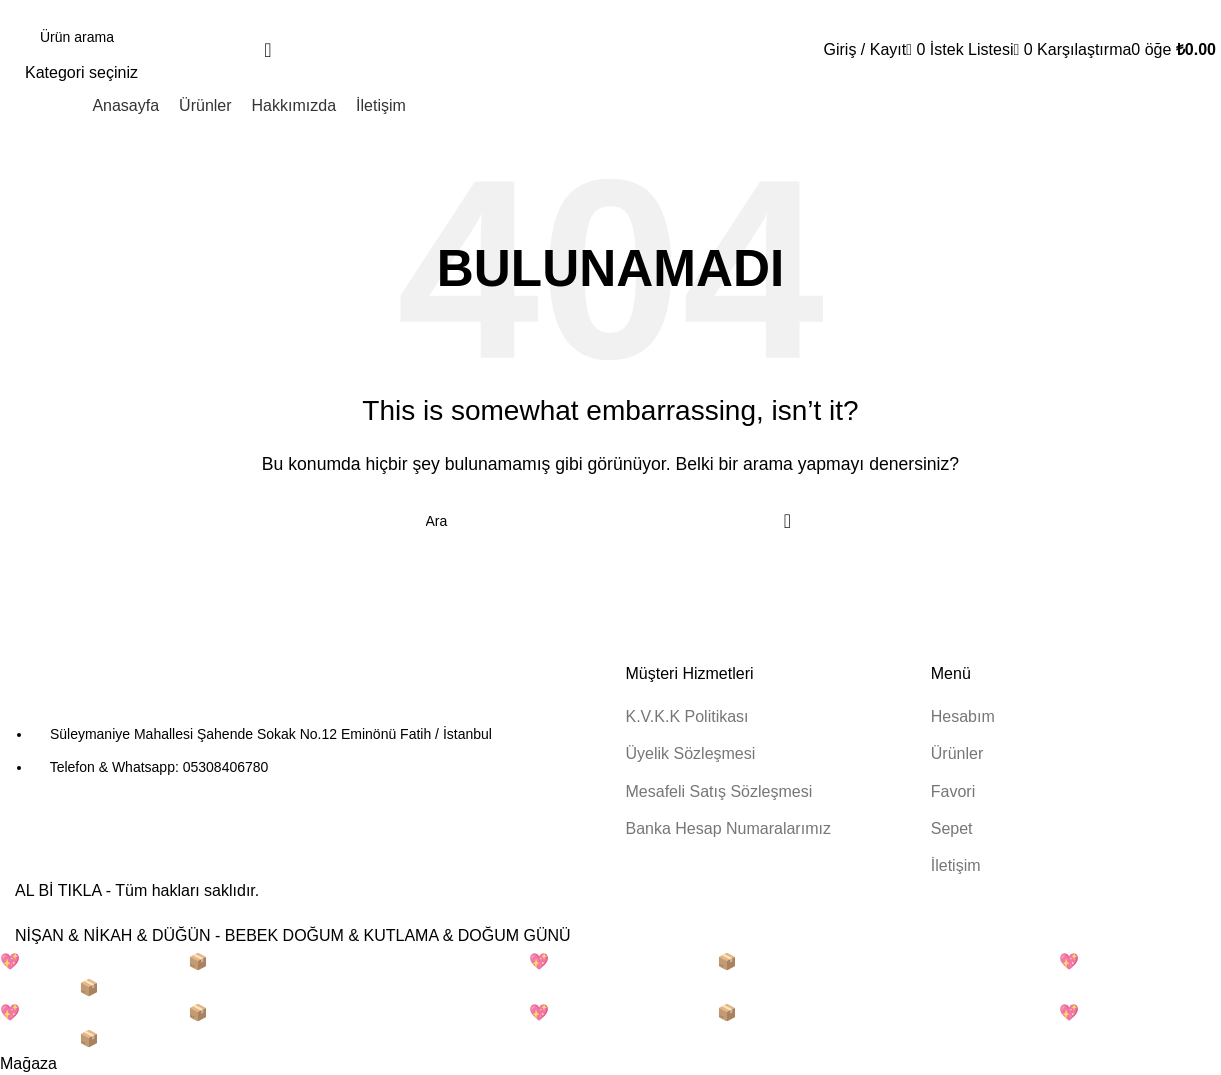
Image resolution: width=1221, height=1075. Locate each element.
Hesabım (963, 716)
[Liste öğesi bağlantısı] (305, 750)
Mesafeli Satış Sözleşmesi (719, 791)
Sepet (952, 828)
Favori (953, 791)
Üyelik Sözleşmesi (691, 753)
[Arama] (158, 37)
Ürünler (957, 753)
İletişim (956, 865)
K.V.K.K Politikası (687, 716)
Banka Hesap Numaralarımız (728, 828)
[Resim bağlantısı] (125, 692)
